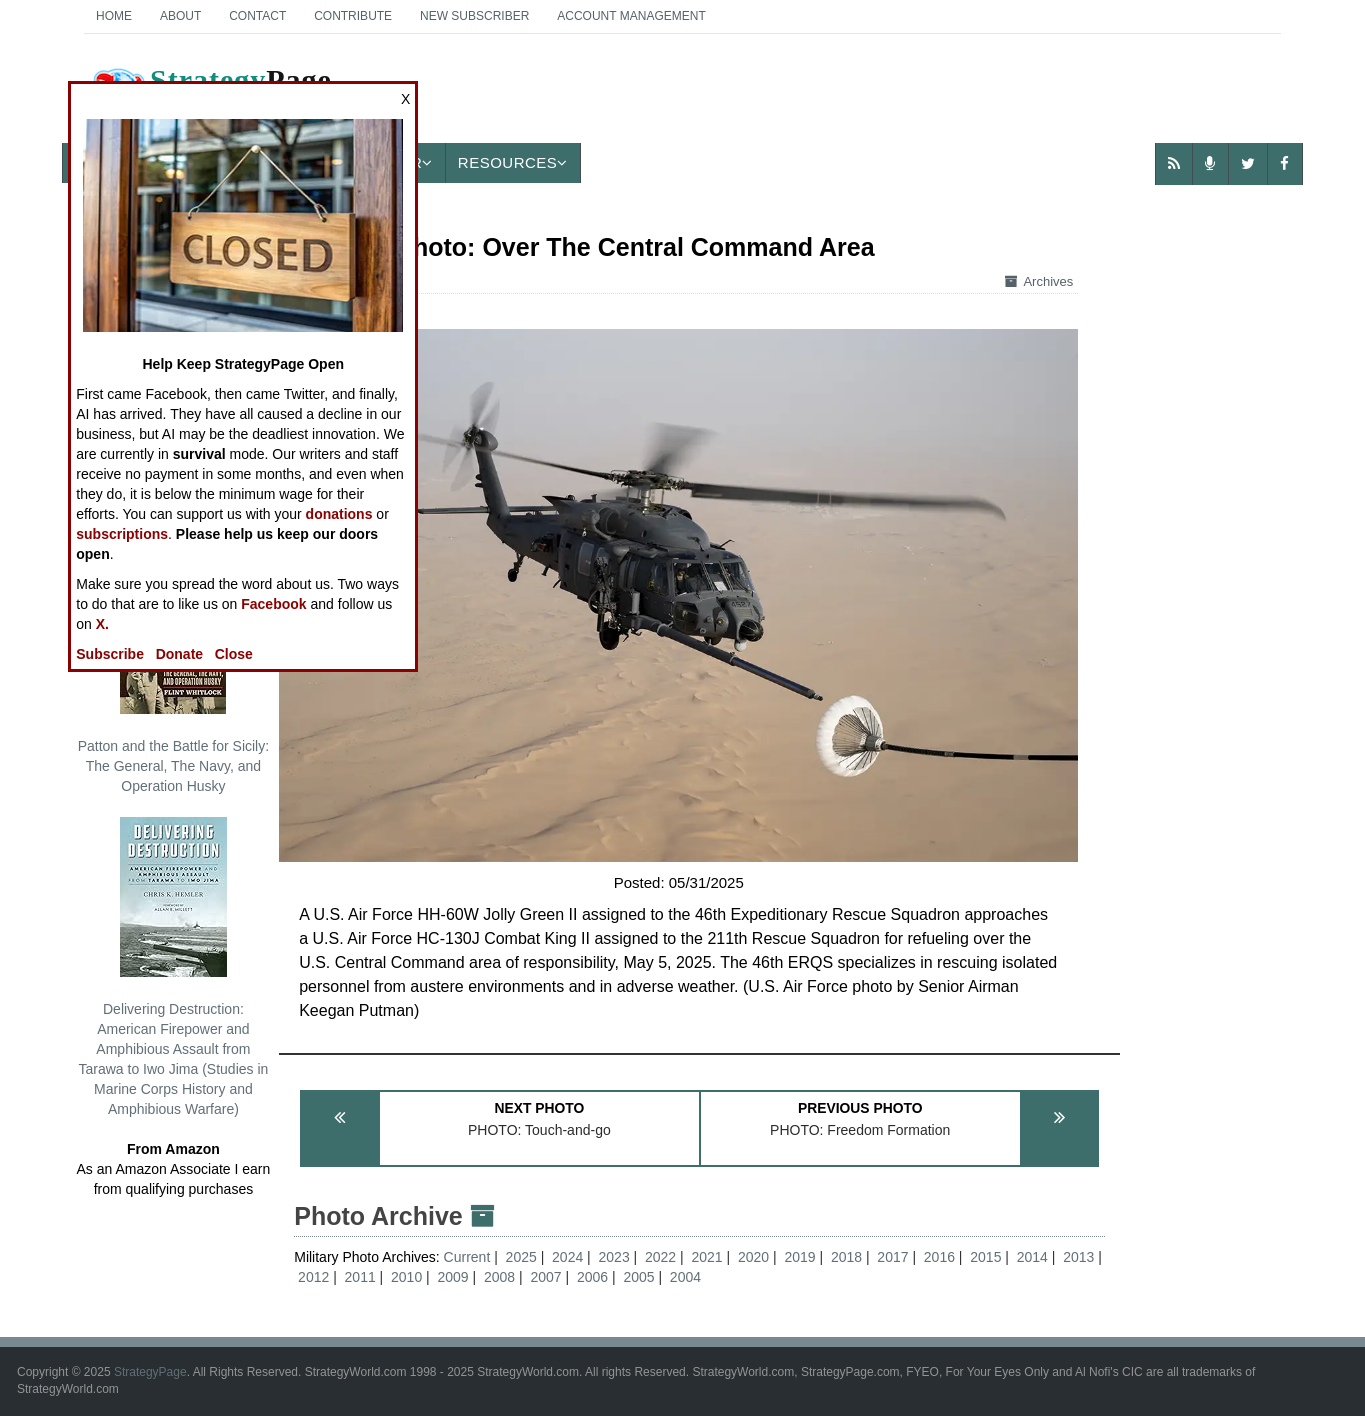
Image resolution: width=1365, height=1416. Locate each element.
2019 (799, 1257)
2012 (313, 1277)
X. (102, 624)
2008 (499, 1277)
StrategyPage (150, 1372)
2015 (985, 1257)
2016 (939, 1257)
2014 (1032, 1257)
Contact (257, 16)
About (180, 16)
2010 (406, 1277)
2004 (685, 1277)
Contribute (353, 16)
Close (234, 654)
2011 (360, 1277)
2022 (660, 1257)
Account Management (631, 16)
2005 (638, 1277)
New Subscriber (474, 16)
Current (469, 1257)
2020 (753, 1257)
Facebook (273, 604)
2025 (521, 1257)
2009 (453, 1277)
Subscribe (110, 654)
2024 (567, 1257)
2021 (706, 1257)
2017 (892, 1257)
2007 (545, 1277)
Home (114, 16)
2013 (1078, 1257)
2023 (614, 1257)
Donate (179, 654)
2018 (846, 1257)
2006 (592, 1277)
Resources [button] (513, 162)
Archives (1039, 281)
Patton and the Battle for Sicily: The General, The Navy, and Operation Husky (173, 674)
